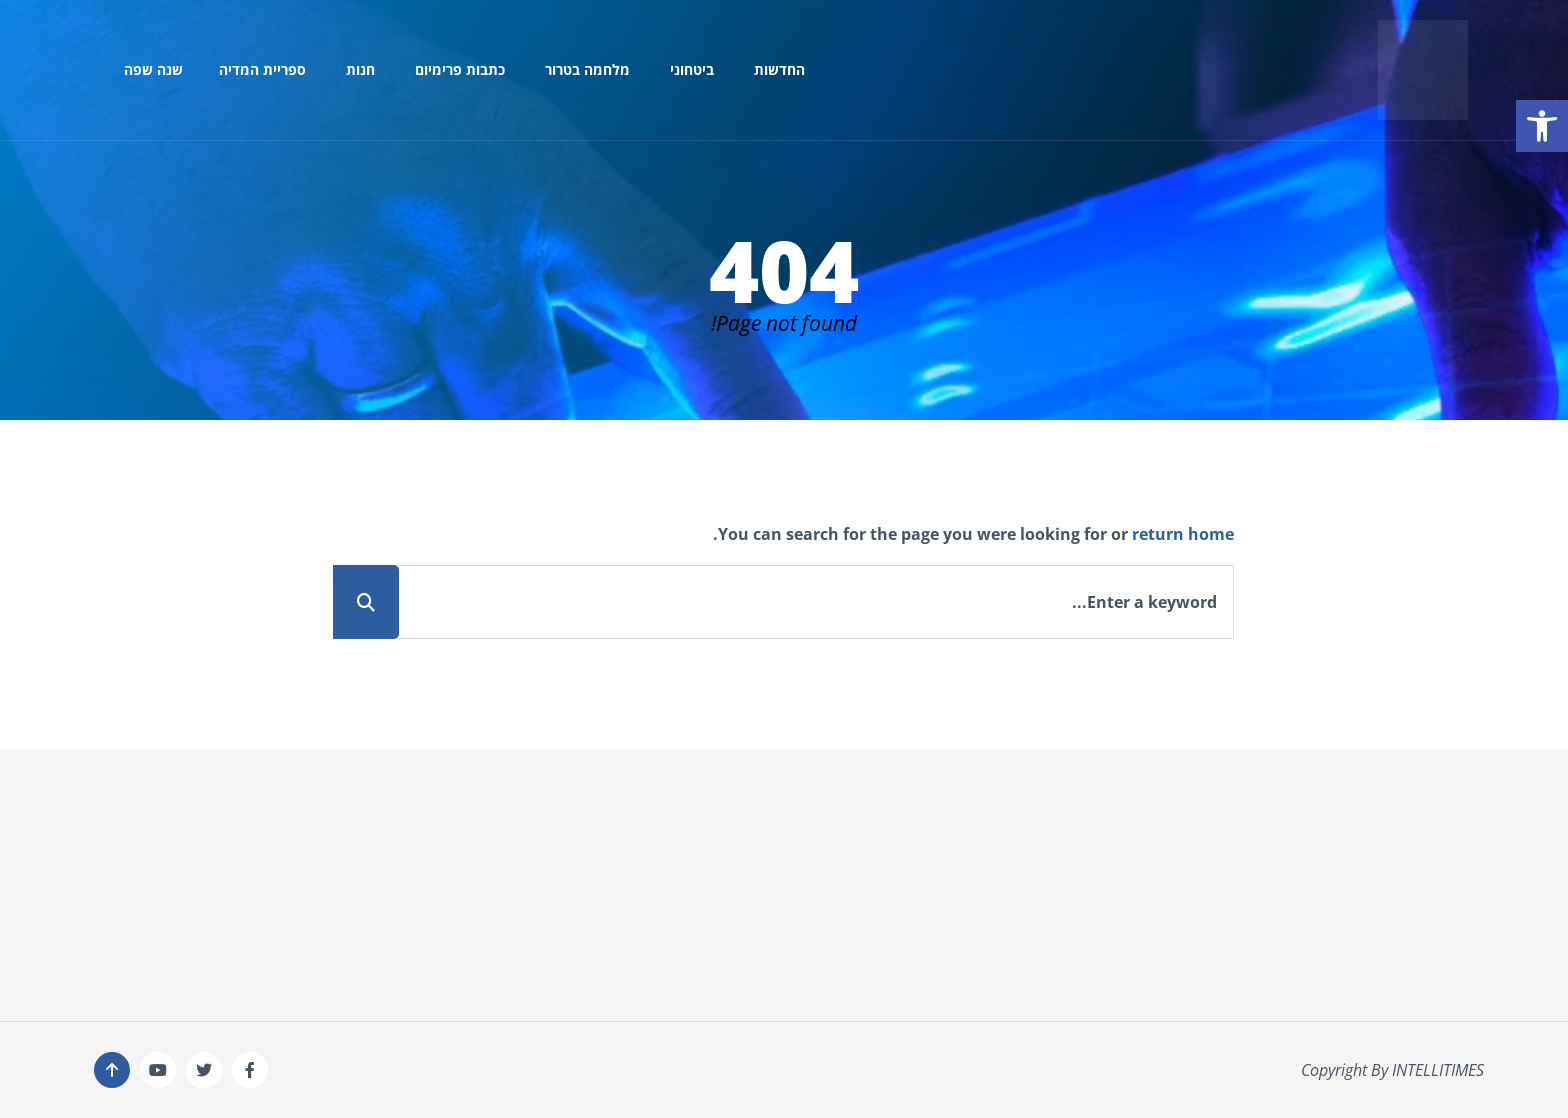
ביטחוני (692, 69)
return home (1183, 534)
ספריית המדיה (262, 69)
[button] (1542, 126)
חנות (360, 69)
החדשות (779, 69)
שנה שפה (153, 69)
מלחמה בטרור (587, 69)
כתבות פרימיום (460, 69)
